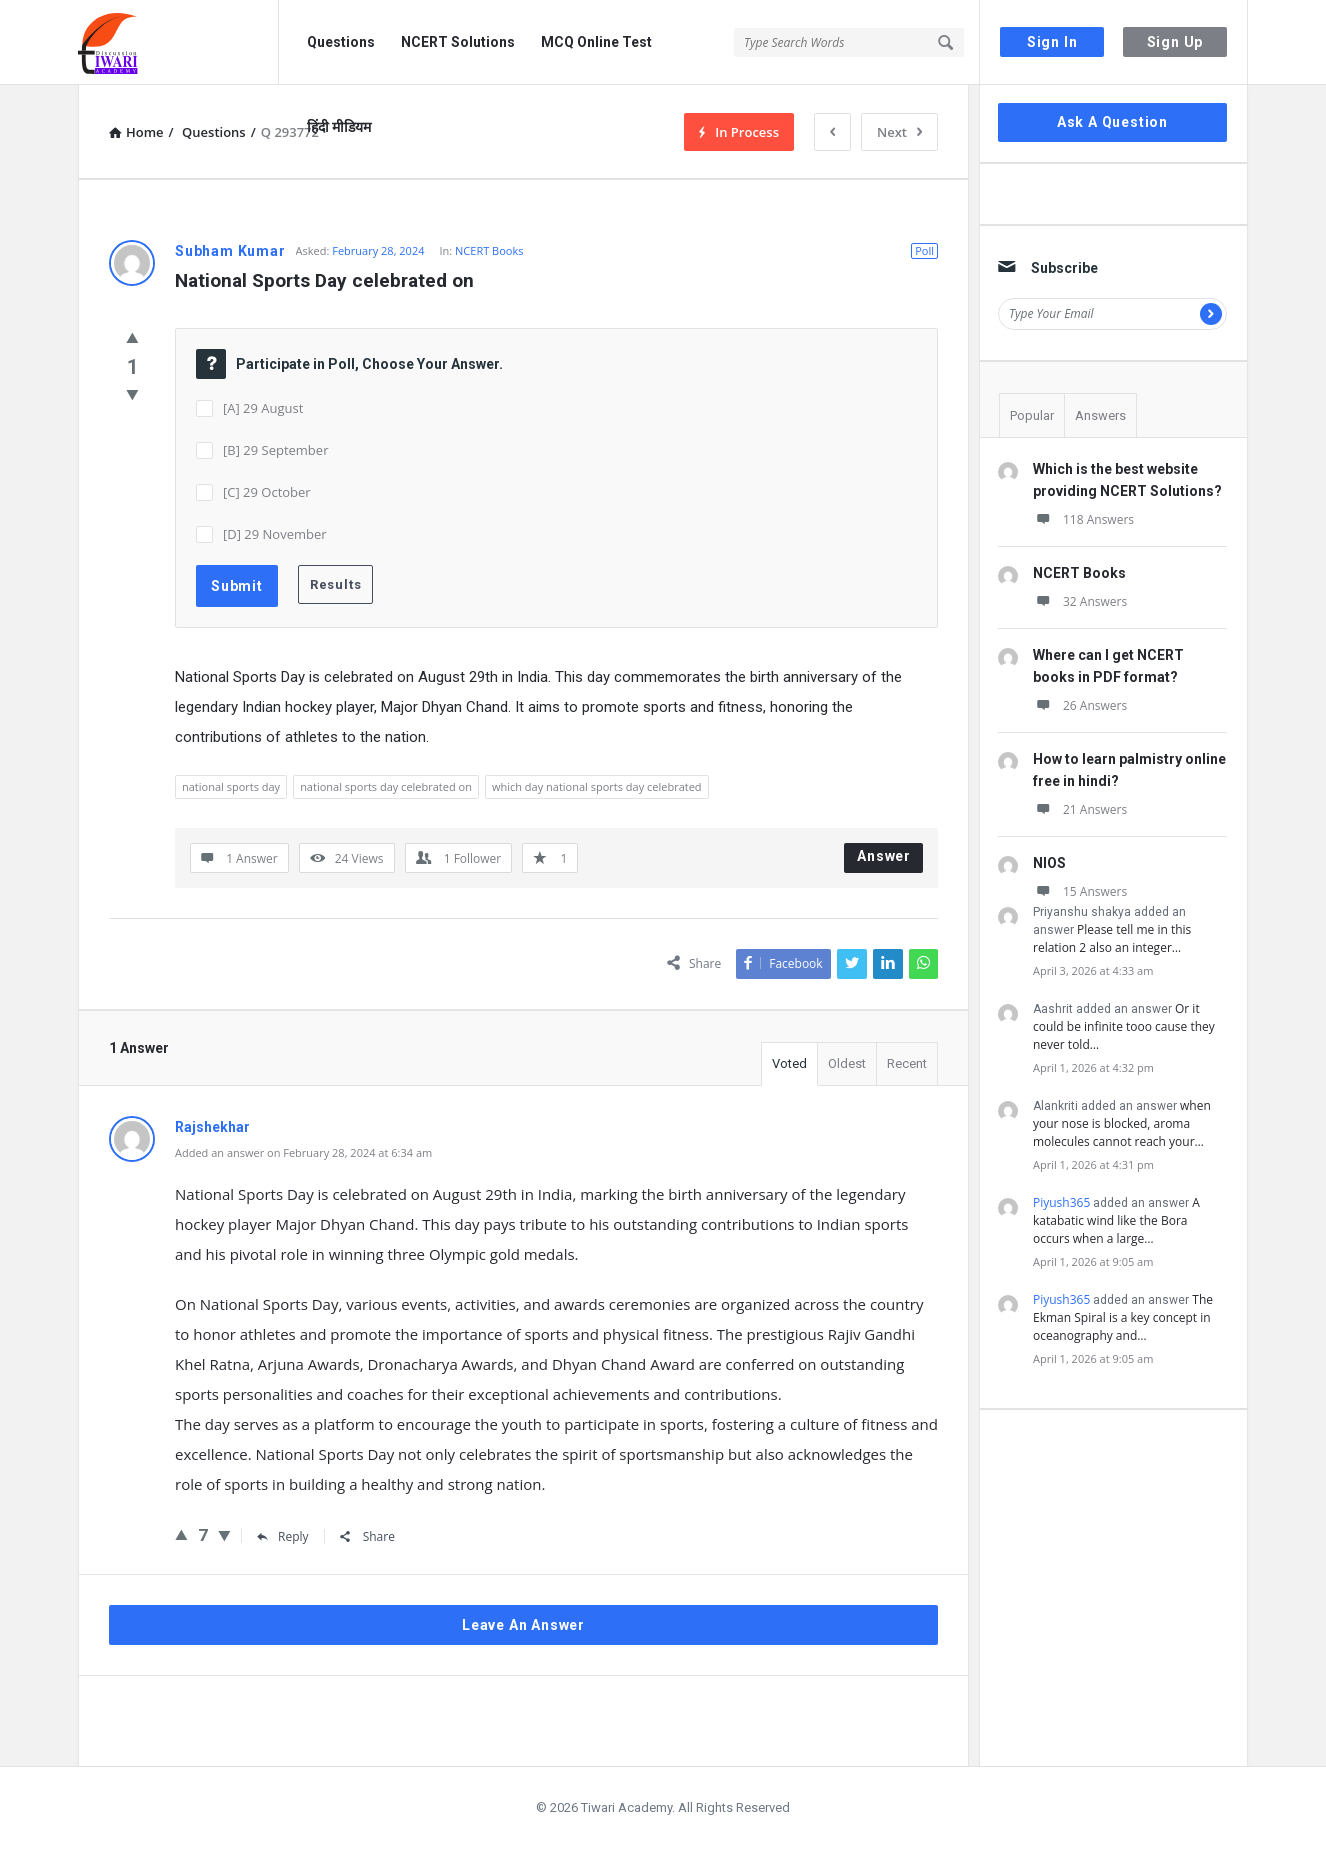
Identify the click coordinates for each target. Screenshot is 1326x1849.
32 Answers (1080, 601)
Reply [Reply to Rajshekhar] (283, 1536)
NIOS (1049, 863)
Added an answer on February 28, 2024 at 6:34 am (303, 1152)
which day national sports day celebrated (597, 786)
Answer (884, 856)
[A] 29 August (263, 408)
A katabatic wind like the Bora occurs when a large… (1116, 1220)
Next (899, 132)
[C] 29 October (267, 492)
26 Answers (1080, 705)
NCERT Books (489, 250)
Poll (924, 250)
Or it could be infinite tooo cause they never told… (1124, 1026)
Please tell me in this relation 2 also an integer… (1112, 938)
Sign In (1052, 42)
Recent (907, 1063)
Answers (1100, 415)
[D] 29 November (275, 534)
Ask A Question (1112, 122)
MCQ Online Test (596, 42)
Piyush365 (1061, 1202)
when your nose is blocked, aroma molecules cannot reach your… (1122, 1123)
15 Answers (1080, 891)
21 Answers (1080, 809)
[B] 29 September (275, 450)
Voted (789, 1063)
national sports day (231, 786)
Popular (1032, 415)
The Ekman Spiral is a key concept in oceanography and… (1123, 1317)
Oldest (847, 1063)
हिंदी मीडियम (339, 127)
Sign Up (1175, 42)
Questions (341, 42)
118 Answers (1083, 519)
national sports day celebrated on (386, 786)
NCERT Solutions (458, 42)
